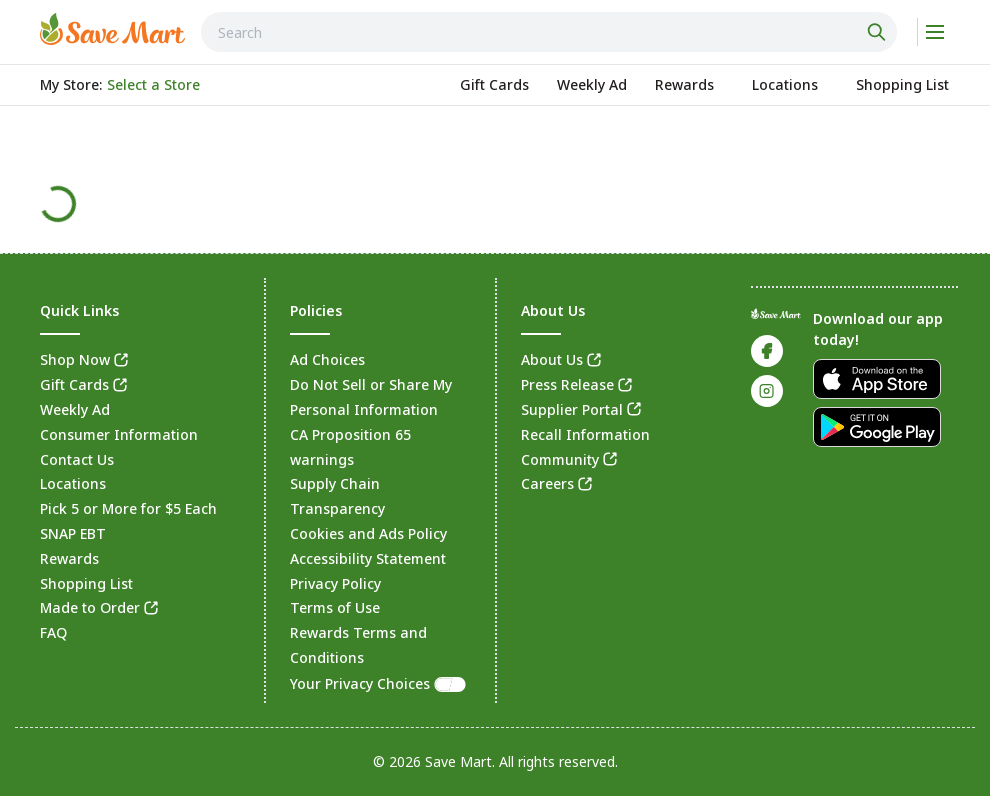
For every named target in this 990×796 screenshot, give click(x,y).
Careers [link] (547, 483)
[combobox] (549, 32)
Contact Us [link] (77, 459)
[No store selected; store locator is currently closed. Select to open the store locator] (153, 85)
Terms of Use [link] (335, 607)
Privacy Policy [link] (335, 583)
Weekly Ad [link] (75, 409)
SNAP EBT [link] (73, 533)
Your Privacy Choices (379, 683)
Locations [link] (73, 483)
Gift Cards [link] (74, 384)
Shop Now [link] (75, 359)
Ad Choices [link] (327, 359)
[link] (112, 29)
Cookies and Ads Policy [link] (368, 533)
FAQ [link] (53, 632)
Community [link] (560, 459)
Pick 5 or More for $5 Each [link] (128, 508)
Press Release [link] (567, 384)
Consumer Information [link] (119, 434)
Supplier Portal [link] (572, 409)
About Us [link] (552, 359)
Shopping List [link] (86, 583)
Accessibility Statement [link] (368, 558)
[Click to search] (879, 32)
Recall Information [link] (585, 434)
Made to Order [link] (90, 607)
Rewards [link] (69, 558)
